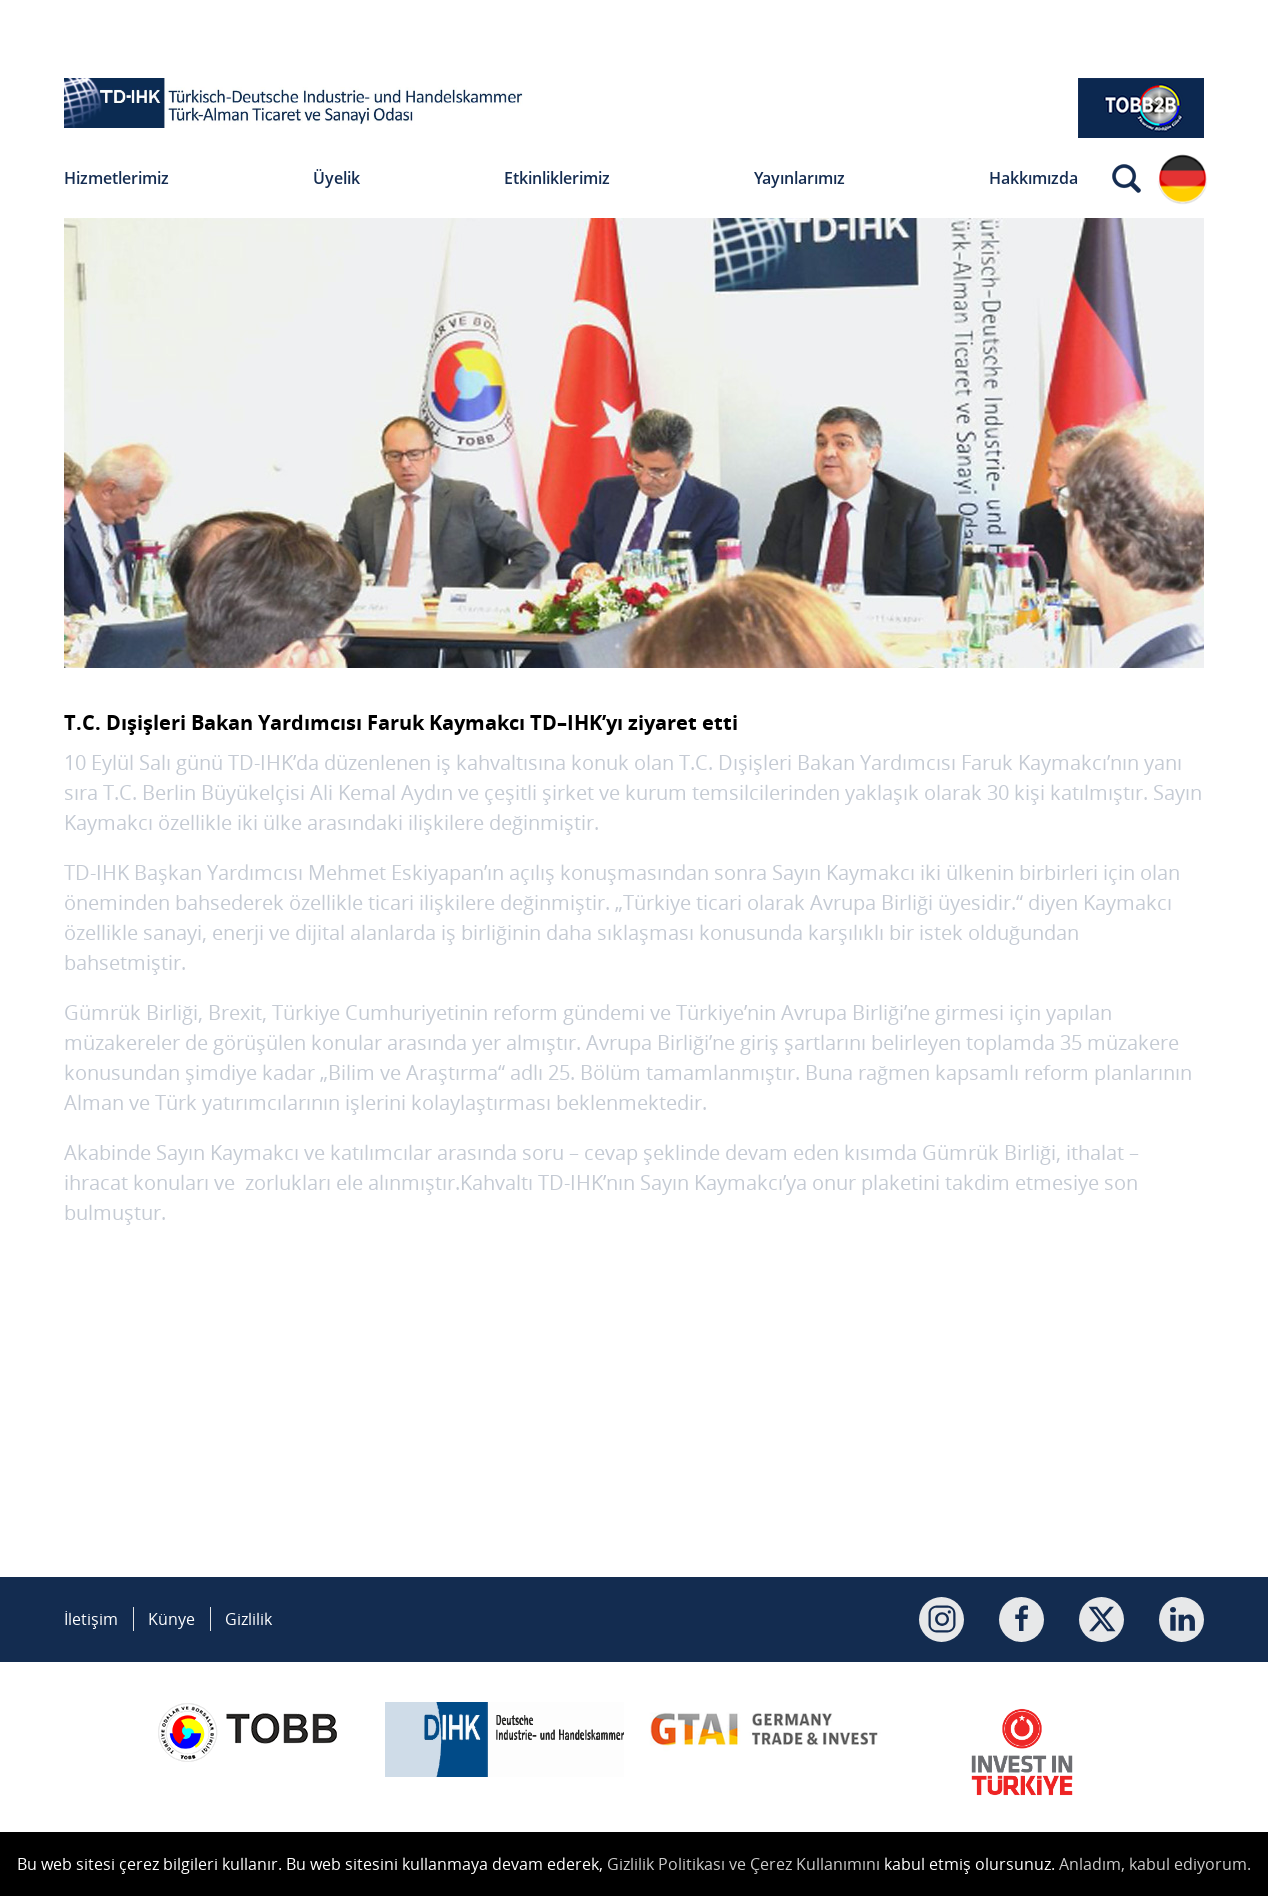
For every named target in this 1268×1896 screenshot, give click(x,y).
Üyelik (336, 178)
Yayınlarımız (799, 178)
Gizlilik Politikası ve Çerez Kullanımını (743, 1864)
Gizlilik (248, 1619)
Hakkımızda (1033, 178)
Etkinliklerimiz (557, 178)
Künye (171, 1619)
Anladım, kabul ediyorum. (1155, 1864)
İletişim (91, 1619)
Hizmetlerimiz (116, 178)
